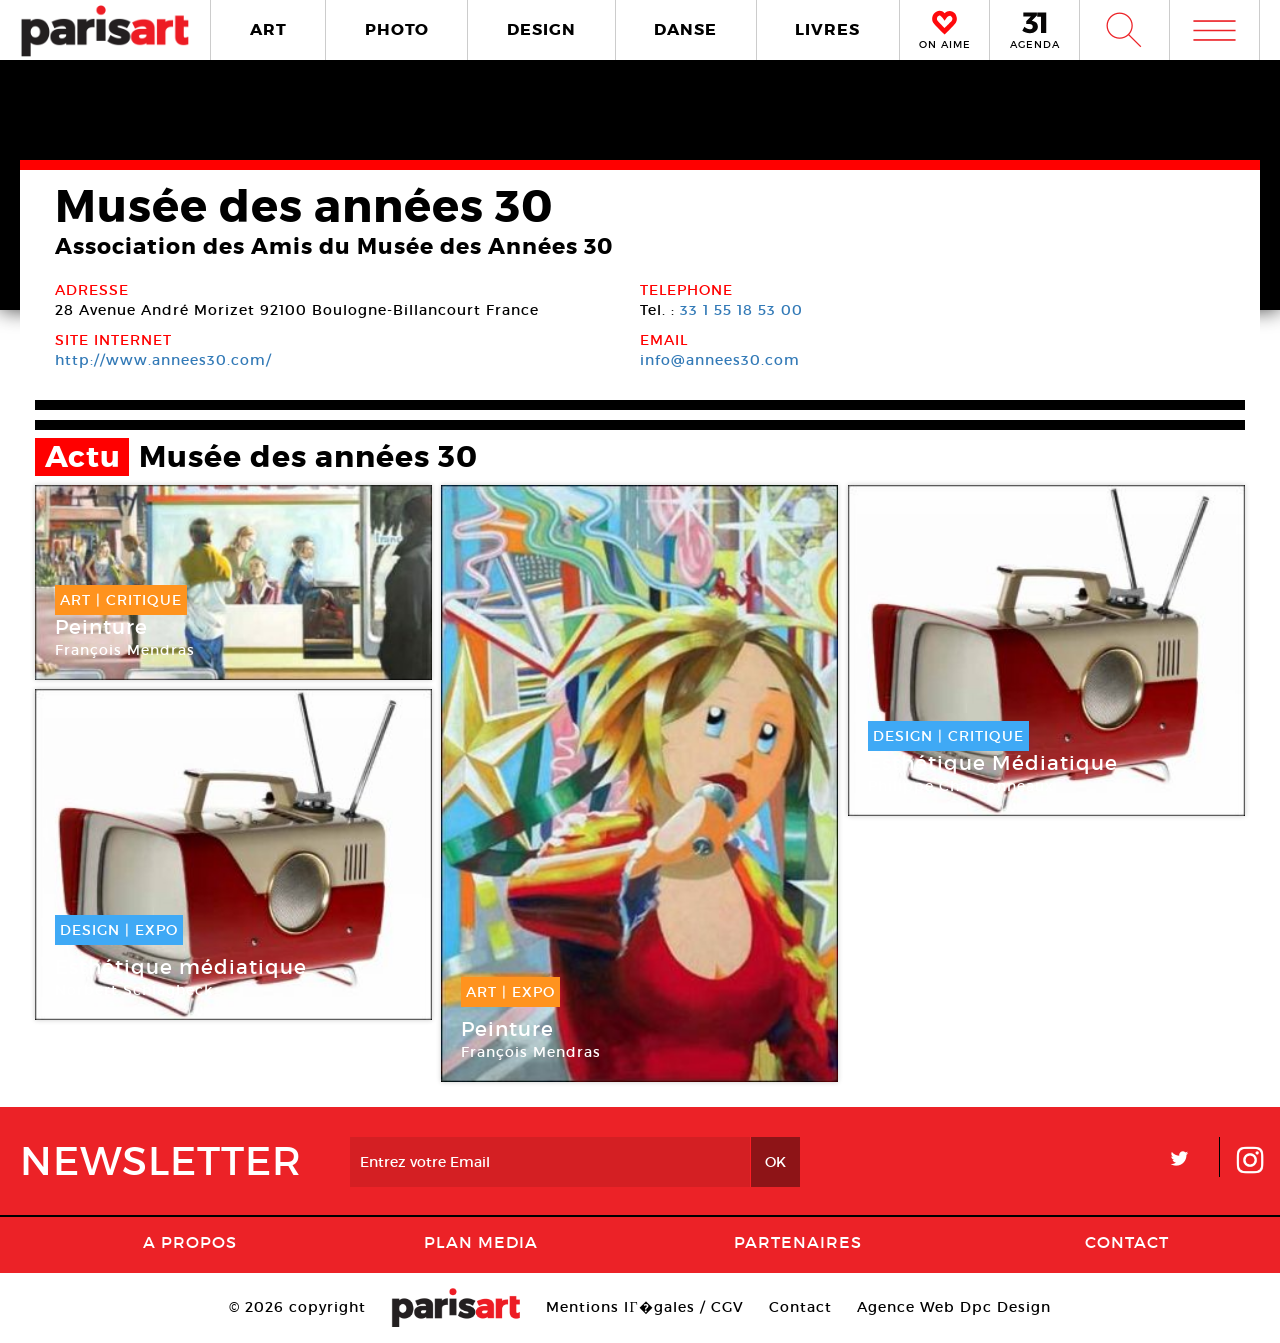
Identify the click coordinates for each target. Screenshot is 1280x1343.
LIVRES (827, 29)
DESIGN (541, 29)
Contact (1127, 1242)
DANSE (685, 29)
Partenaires (798, 1242)
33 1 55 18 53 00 (741, 310)
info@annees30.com (720, 360)
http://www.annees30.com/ (163, 360)
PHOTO (397, 29)
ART (268, 29)
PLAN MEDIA (481, 1242)
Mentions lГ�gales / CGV (644, 1307)
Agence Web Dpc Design (954, 1307)
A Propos (190, 1242)
